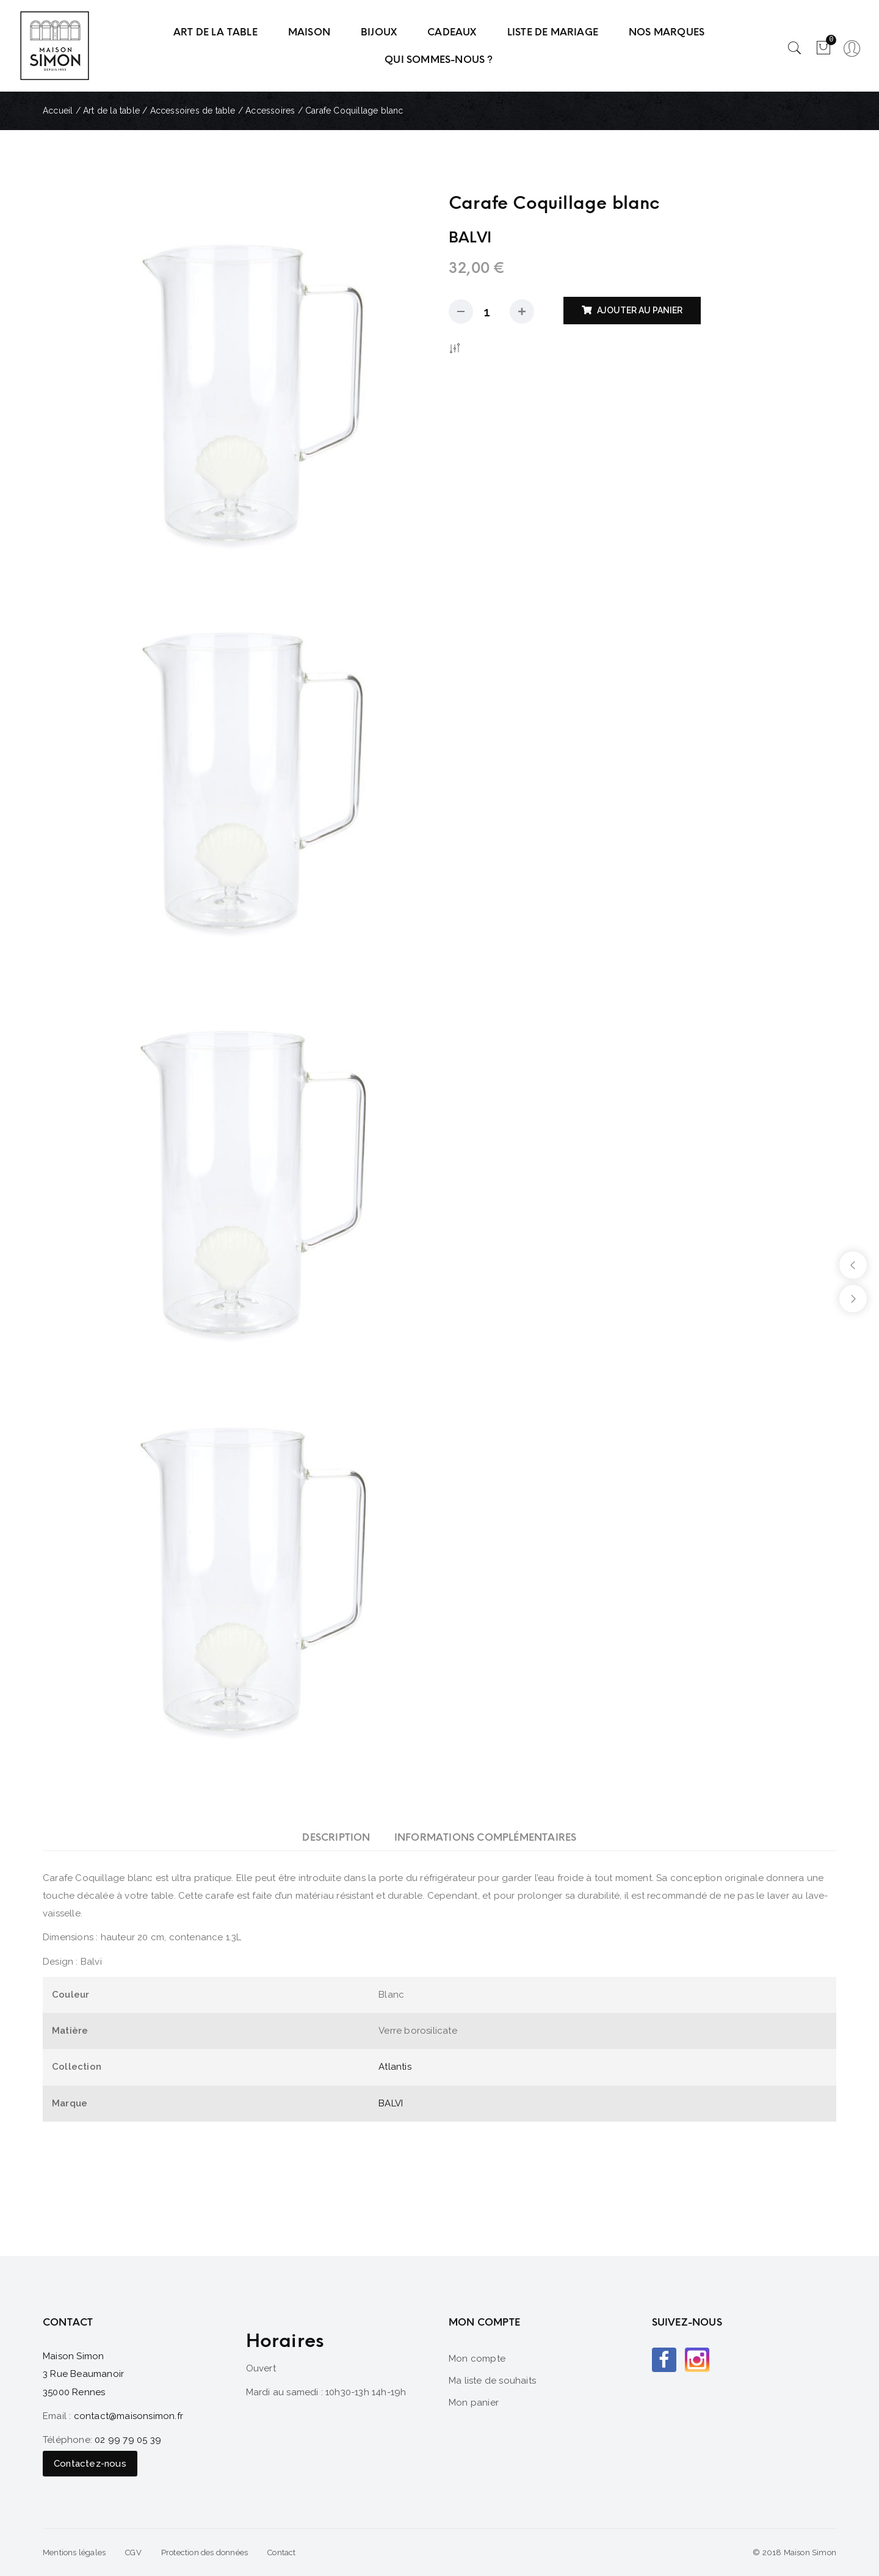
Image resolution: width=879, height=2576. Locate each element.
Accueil (58, 110)
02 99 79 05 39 (128, 2439)
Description (336, 1837)
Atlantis (394, 2066)
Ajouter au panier (639, 310)
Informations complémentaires (485, 1837)
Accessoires (270, 110)
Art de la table (111, 110)
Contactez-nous (90, 2463)
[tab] (336, 1837)
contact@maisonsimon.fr (128, 2415)
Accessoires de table (193, 110)
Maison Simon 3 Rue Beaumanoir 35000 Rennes (83, 2374)
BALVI (390, 2103)
